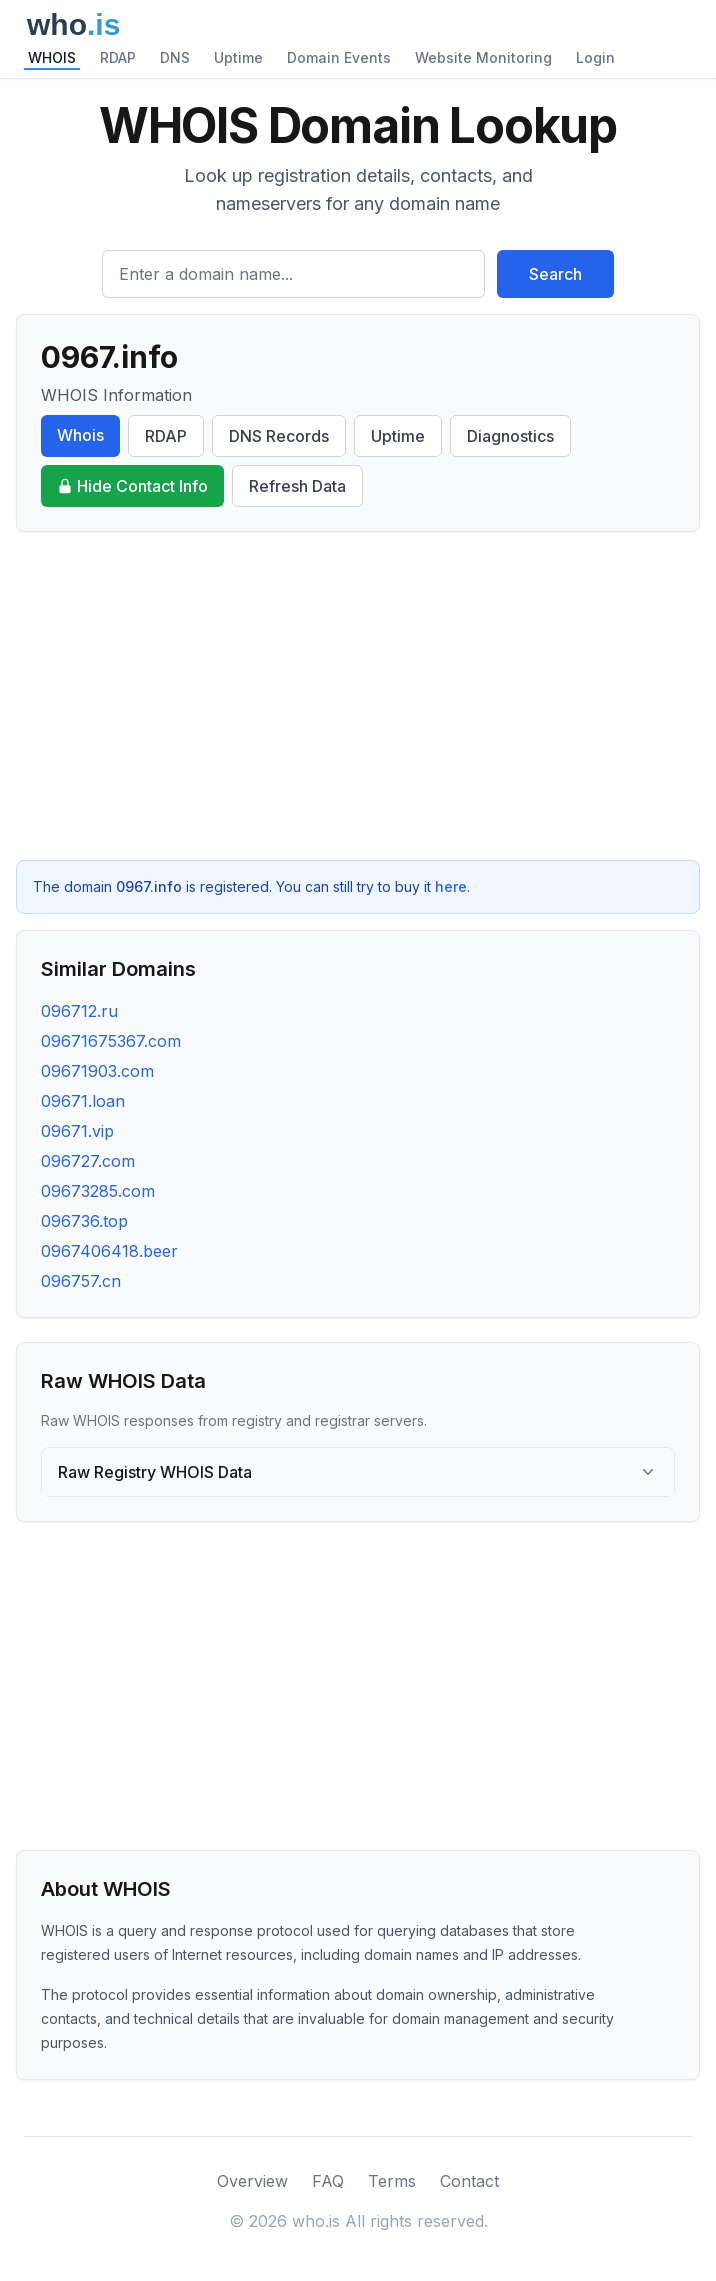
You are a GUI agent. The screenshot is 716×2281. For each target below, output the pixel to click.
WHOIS (52, 57)
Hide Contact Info (132, 486)
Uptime (238, 57)
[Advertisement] (358, 696)
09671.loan (83, 1101)
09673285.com (98, 1191)
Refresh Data (297, 486)
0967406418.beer (109, 1251)
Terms (392, 2181)
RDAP (118, 57)
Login (595, 57)
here (451, 886)
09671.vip (77, 1131)
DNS (175, 57)
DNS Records (279, 436)
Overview (252, 2181)
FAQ (328, 2181)
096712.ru (79, 1011)
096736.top (84, 1221)
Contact (469, 2181)
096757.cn (81, 1281)
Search (555, 274)
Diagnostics (510, 436)
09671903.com (97, 1071)
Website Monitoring (483, 57)
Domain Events (339, 57)
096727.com (88, 1161)
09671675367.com (111, 1041)
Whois (80, 435)
